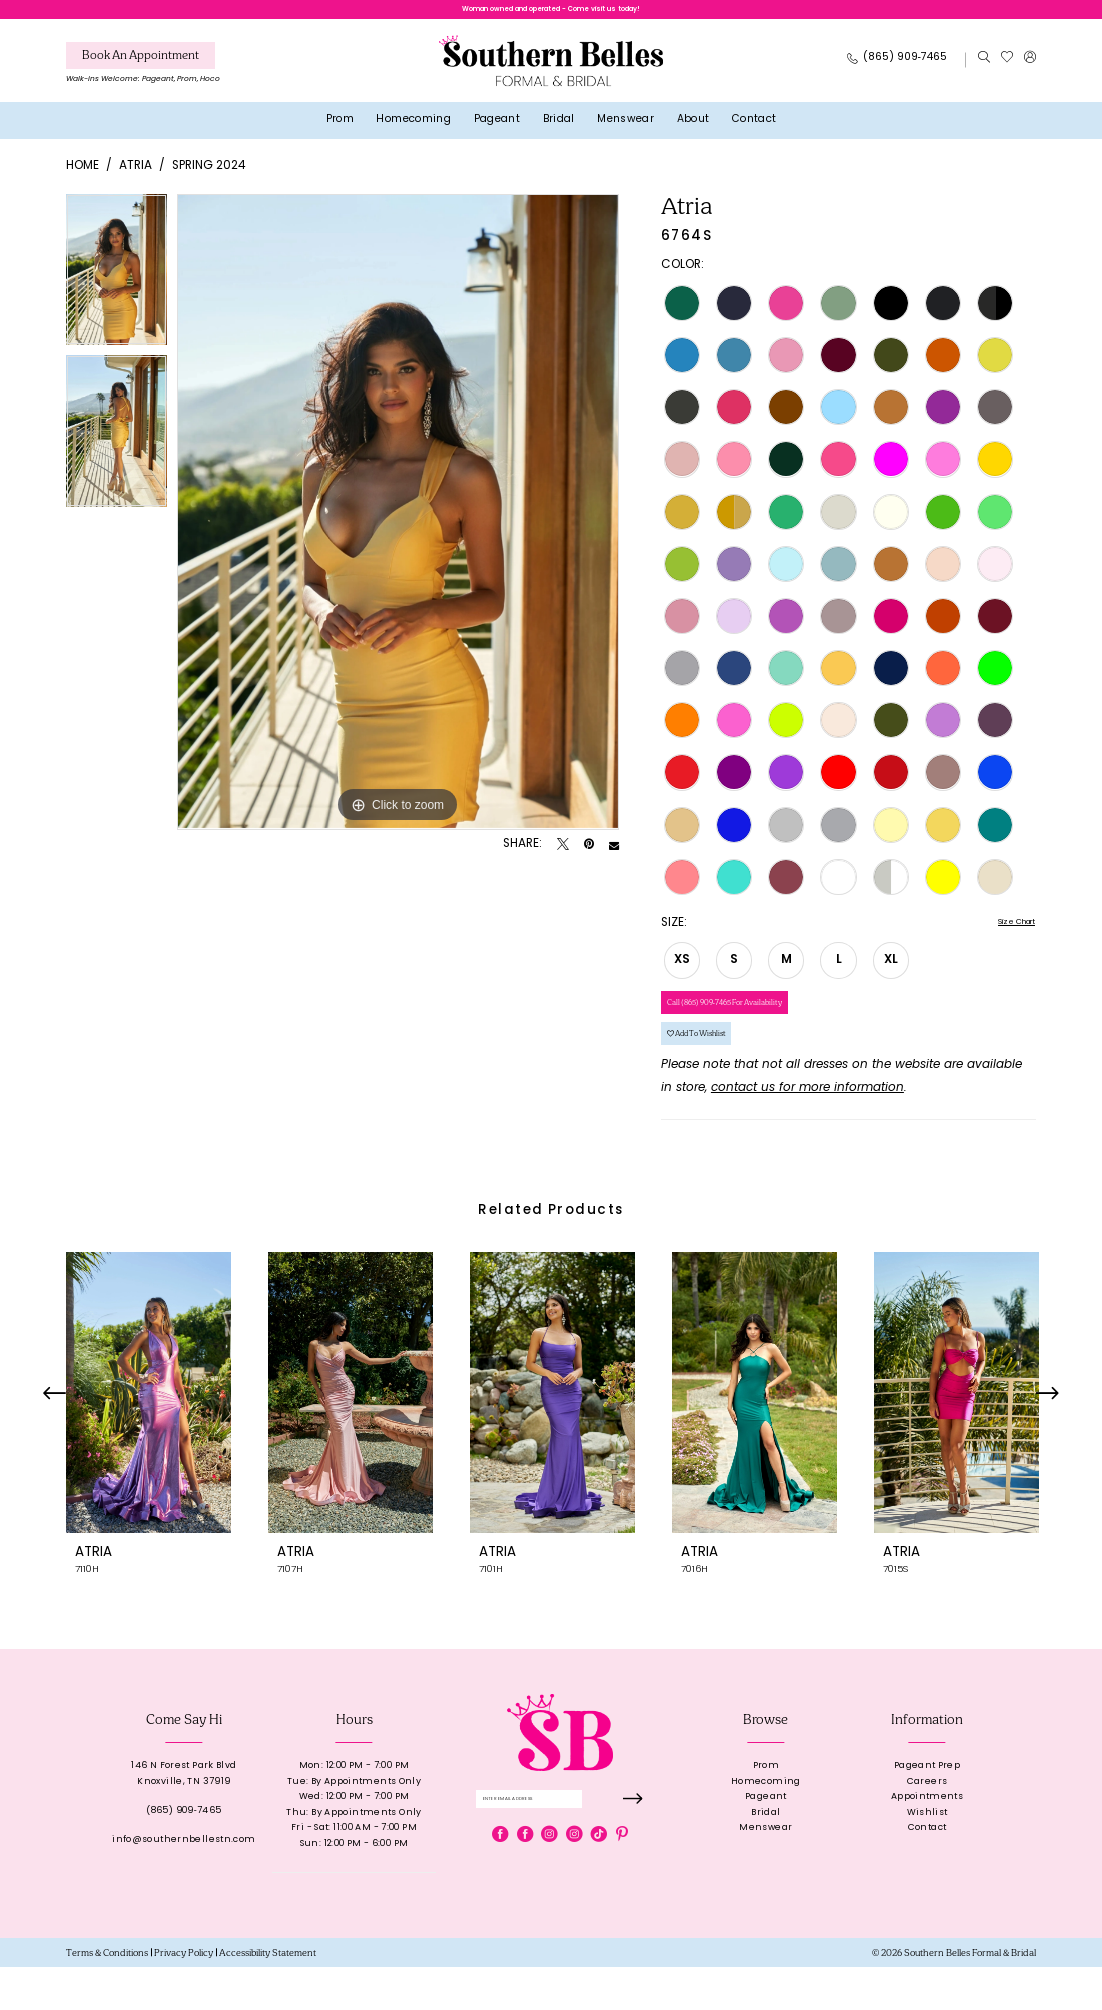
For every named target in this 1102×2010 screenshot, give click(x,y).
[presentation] (148, 1435)
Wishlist (927, 1855)
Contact (927, 1871)
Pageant (766, 1840)
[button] (1029, 70)
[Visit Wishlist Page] (1006, 70)
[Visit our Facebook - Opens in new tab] (500, 1887)
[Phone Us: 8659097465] (897, 70)
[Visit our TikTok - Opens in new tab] (599, 1887)
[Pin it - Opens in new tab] (589, 855)
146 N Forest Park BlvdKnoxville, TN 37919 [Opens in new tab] (183, 1816)
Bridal (765, 1855)
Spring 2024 (209, 176)
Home (82, 176)
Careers (927, 1824)
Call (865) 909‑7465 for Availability (758, 1025)
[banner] (551, 70)
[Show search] (983, 70)
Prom (766, 1808)
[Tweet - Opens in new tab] (563, 855)
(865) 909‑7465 (183, 1853)
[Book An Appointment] (140, 65)
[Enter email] (560, 1846)
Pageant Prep (927, 1808)
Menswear (765, 1871)
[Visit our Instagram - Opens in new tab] (549, 1887)
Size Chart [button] (1004, 934)
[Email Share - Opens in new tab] (614, 855)
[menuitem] (143, 76)
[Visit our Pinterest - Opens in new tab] (622, 1887)
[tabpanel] (116, 285)
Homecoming (766, 1824)
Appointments (927, 1840)
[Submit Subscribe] (630, 1846)
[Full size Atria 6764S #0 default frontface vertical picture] (398, 522)
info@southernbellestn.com (183, 1882)
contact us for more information (807, 1131)
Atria (135, 176)
